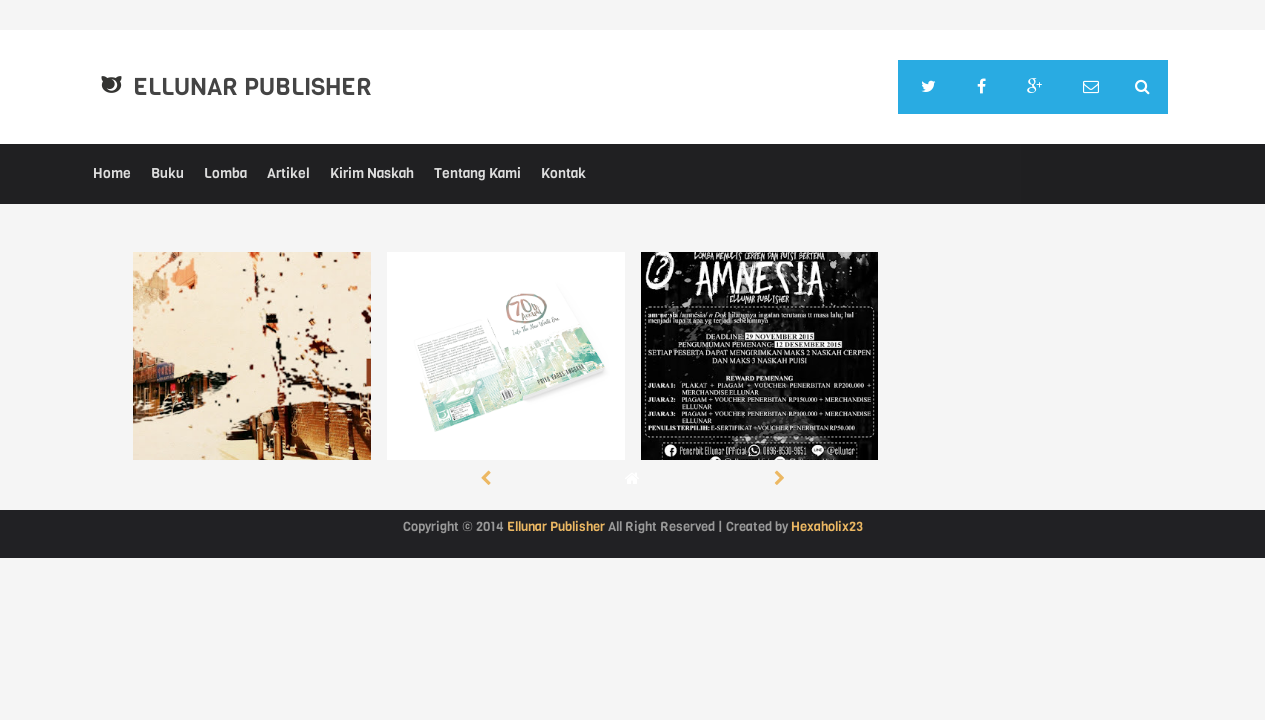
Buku (167, 173)
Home (112, 173)
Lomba (225, 173)
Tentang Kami (477, 173)
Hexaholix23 (827, 526)
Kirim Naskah (372, 173)
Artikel (288, 173)
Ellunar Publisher (252, 87)
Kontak (563, 173)
